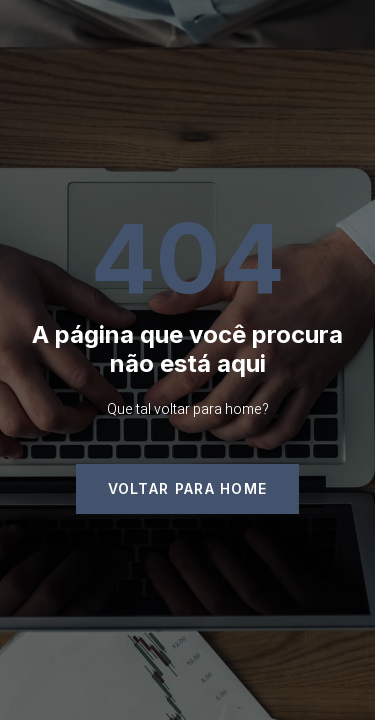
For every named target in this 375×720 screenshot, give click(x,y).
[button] (188, 489)
